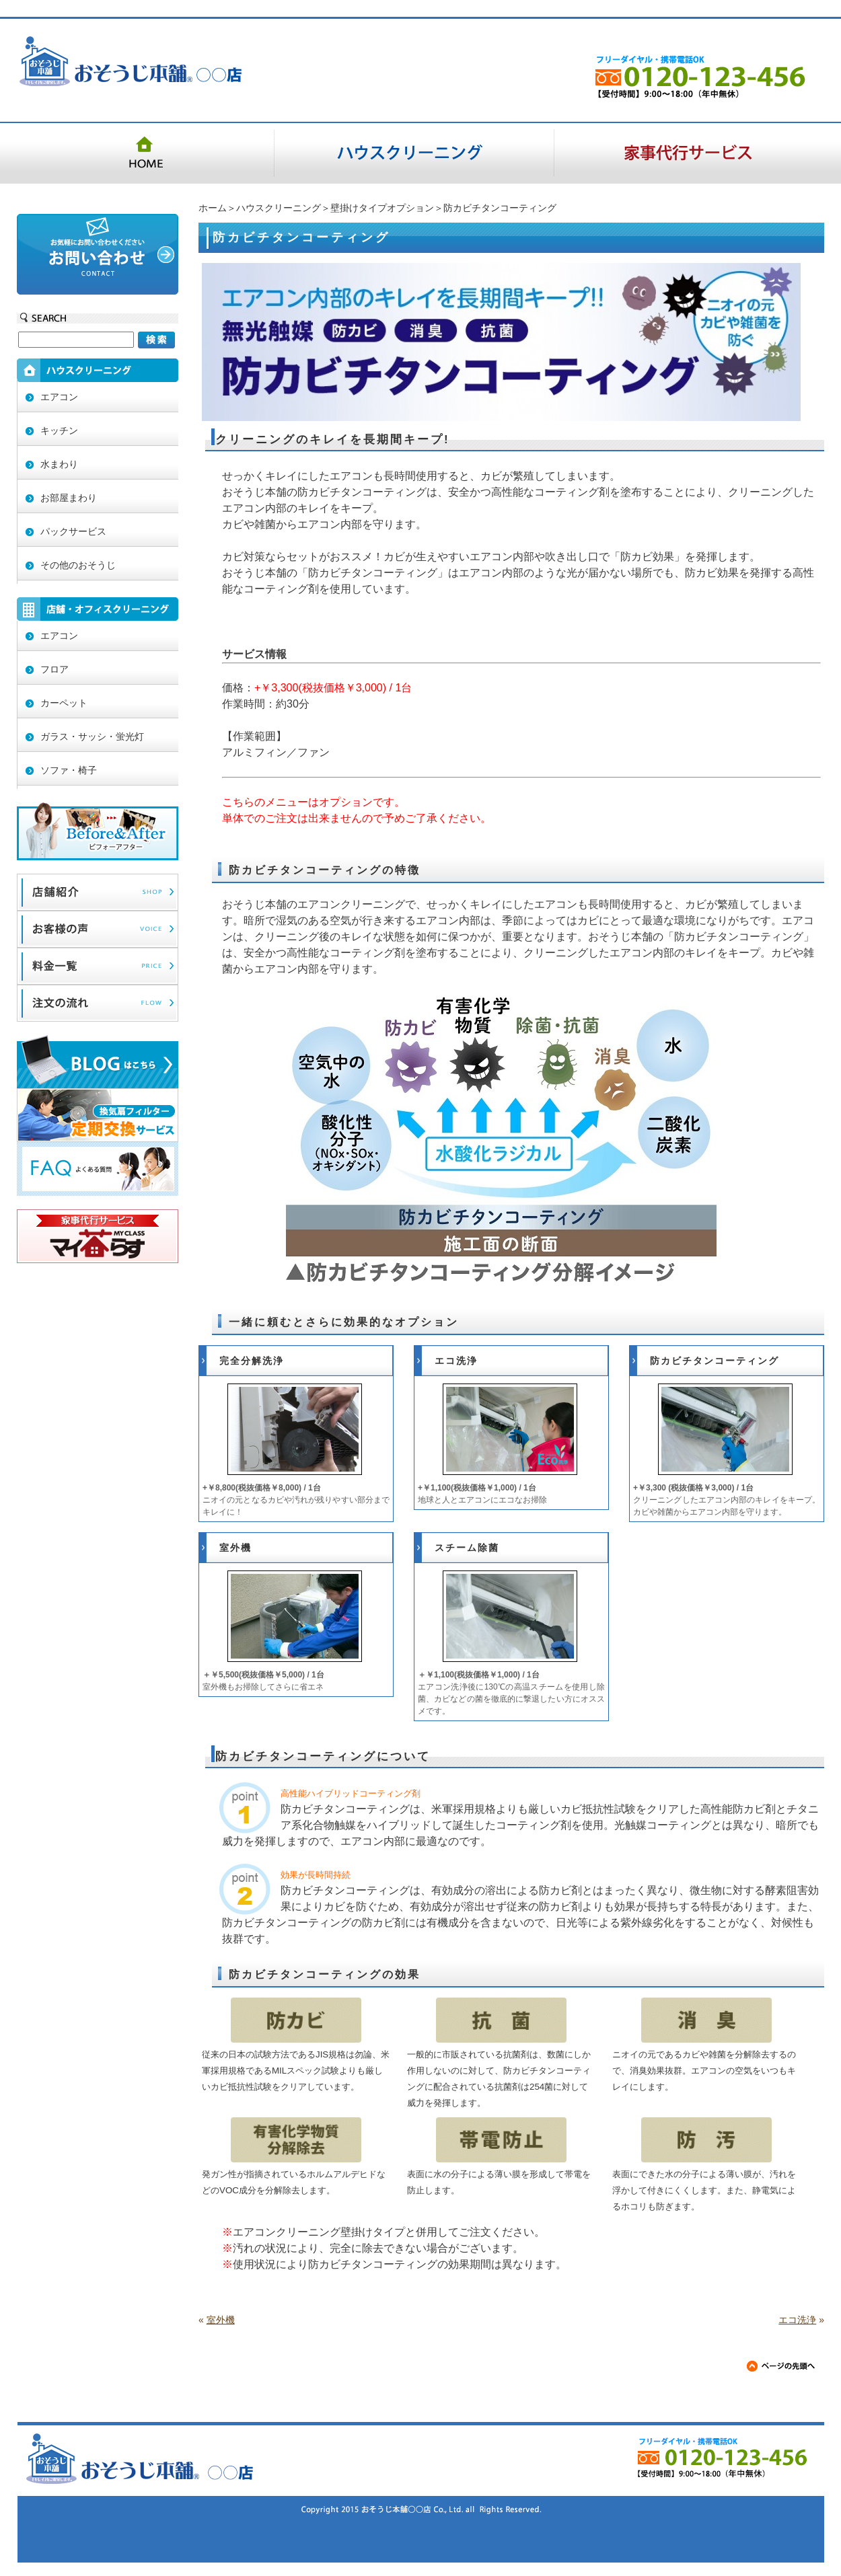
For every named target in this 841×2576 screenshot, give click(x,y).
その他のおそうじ (78, 565)
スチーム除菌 (467, 1547)
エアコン (59, 396)
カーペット (63, 702)
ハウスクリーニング (278, 207)
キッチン (59, 430)
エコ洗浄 (456, 1360)
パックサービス (73, 531)
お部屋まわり (68, 497)
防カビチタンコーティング (714, 1360)
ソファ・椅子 (68, 770)
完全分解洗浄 (251, 1360)
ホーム (212, 207)
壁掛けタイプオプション (382, 207)
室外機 (235, 1547)
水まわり (59, 464)
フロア (54, 669)
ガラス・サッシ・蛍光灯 (92, 736)
